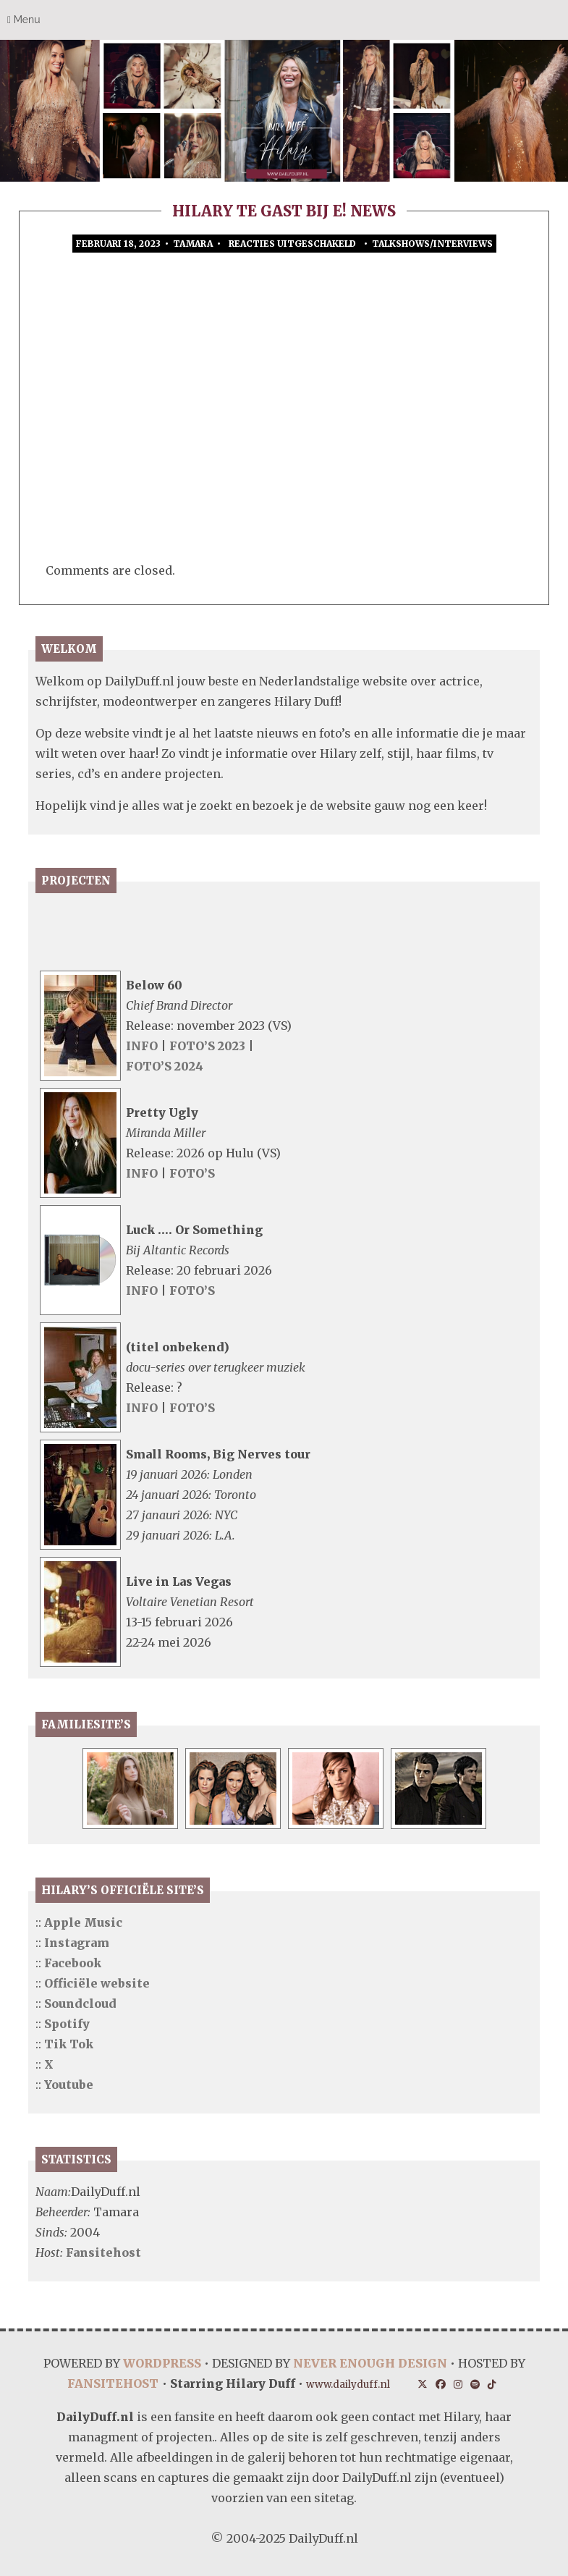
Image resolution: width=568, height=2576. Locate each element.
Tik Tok (68, 2044)
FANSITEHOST (112, 2383)
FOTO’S (192, 1173)
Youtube (68, 2084)
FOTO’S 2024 (164, 1066)
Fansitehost (103, 2252)
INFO (142, 1046)
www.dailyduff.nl (348, 2384)
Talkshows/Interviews (432, 243)
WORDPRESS (162, 2363)
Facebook (72, 1963)
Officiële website (97, 1983)
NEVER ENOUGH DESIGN (370, 2363)
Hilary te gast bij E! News (284, 211)
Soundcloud (80, 2003)
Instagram (76, 1942)
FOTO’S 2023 (208, 1046)
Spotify (67, 2024)
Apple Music (83, 1922)
